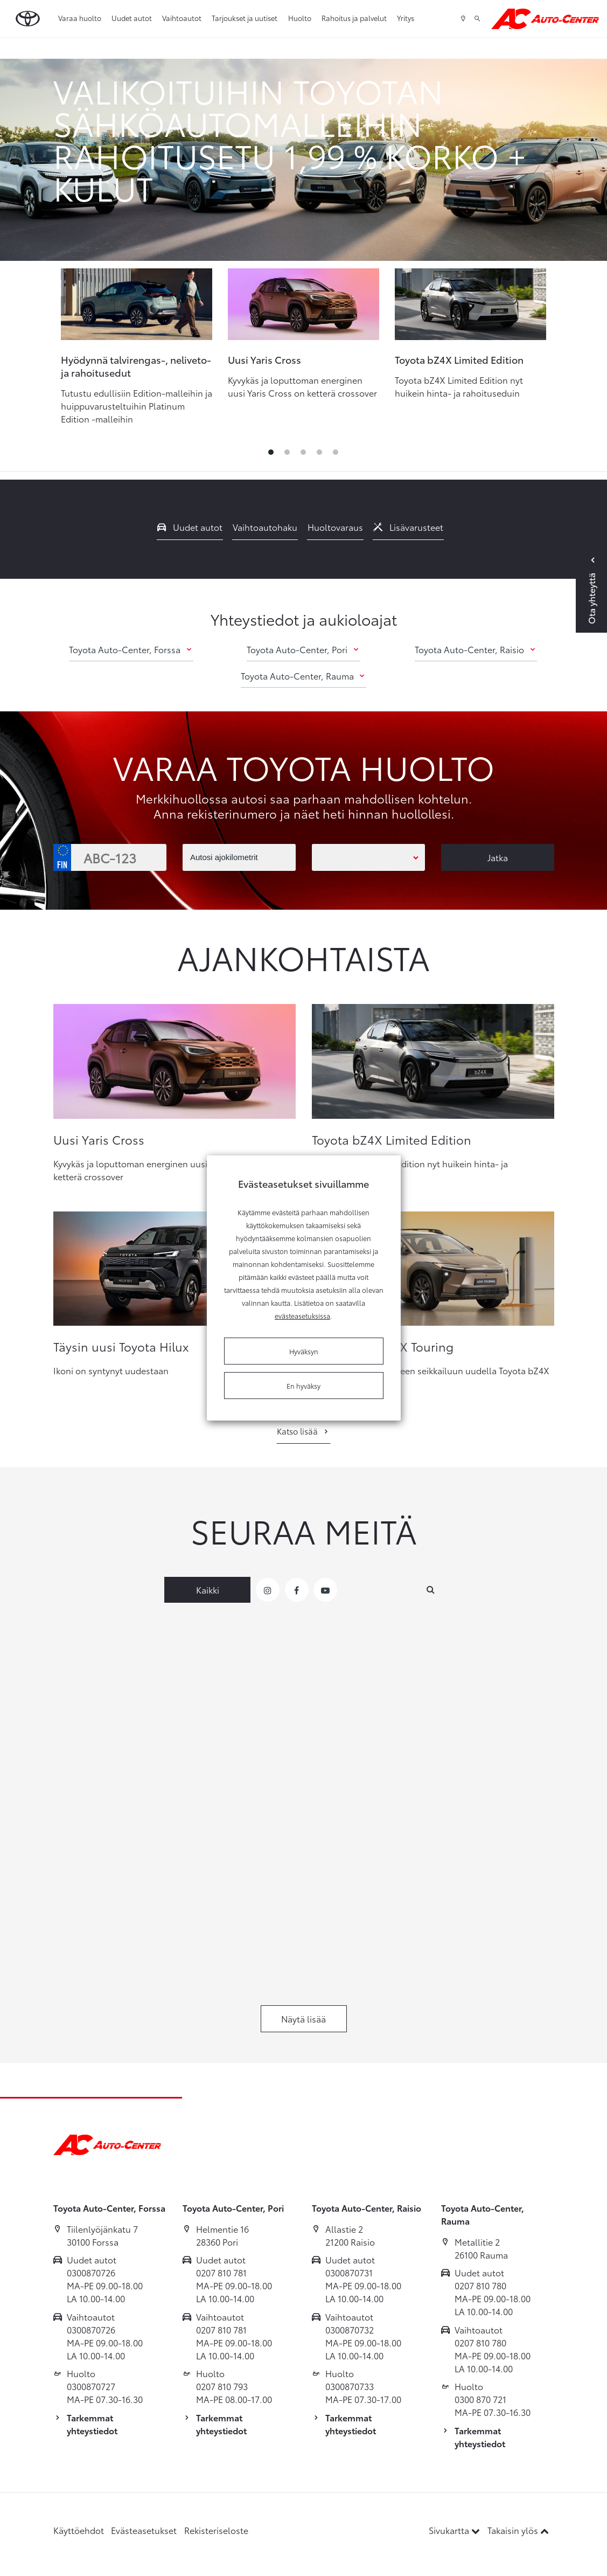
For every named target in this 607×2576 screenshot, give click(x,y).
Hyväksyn (303, 1351)
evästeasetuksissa (302, 1315)
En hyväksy (303, 1385)
